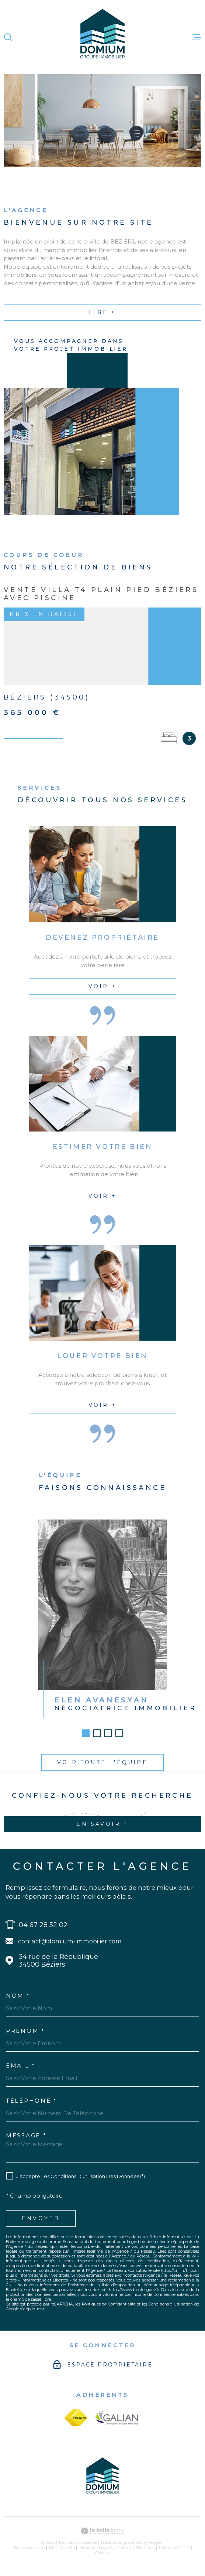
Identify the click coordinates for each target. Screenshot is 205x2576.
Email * (20, 2065)
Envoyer (41, 2218)
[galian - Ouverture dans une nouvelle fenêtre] (117, 2417)
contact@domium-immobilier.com (70, 1941)
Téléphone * (31, 2100)
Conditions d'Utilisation (171, 2304)
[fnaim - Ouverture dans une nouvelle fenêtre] (76, 2417)
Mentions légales (96, 2547)
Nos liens (145, 2547)
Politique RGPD (174, 2547)
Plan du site (62, 2547)
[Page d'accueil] (102, 37)
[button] (86, 1743)
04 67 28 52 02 (43, 1925)
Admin (124, 2547)
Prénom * (25, 2031)
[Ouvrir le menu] (196, 37)
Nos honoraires (29, 2547)
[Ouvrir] (8, 37)
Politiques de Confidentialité (109, 2304)
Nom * (18, 1995)
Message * (26, 2135)
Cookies (102, 2553)
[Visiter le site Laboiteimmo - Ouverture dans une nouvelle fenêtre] (102, 2531)
